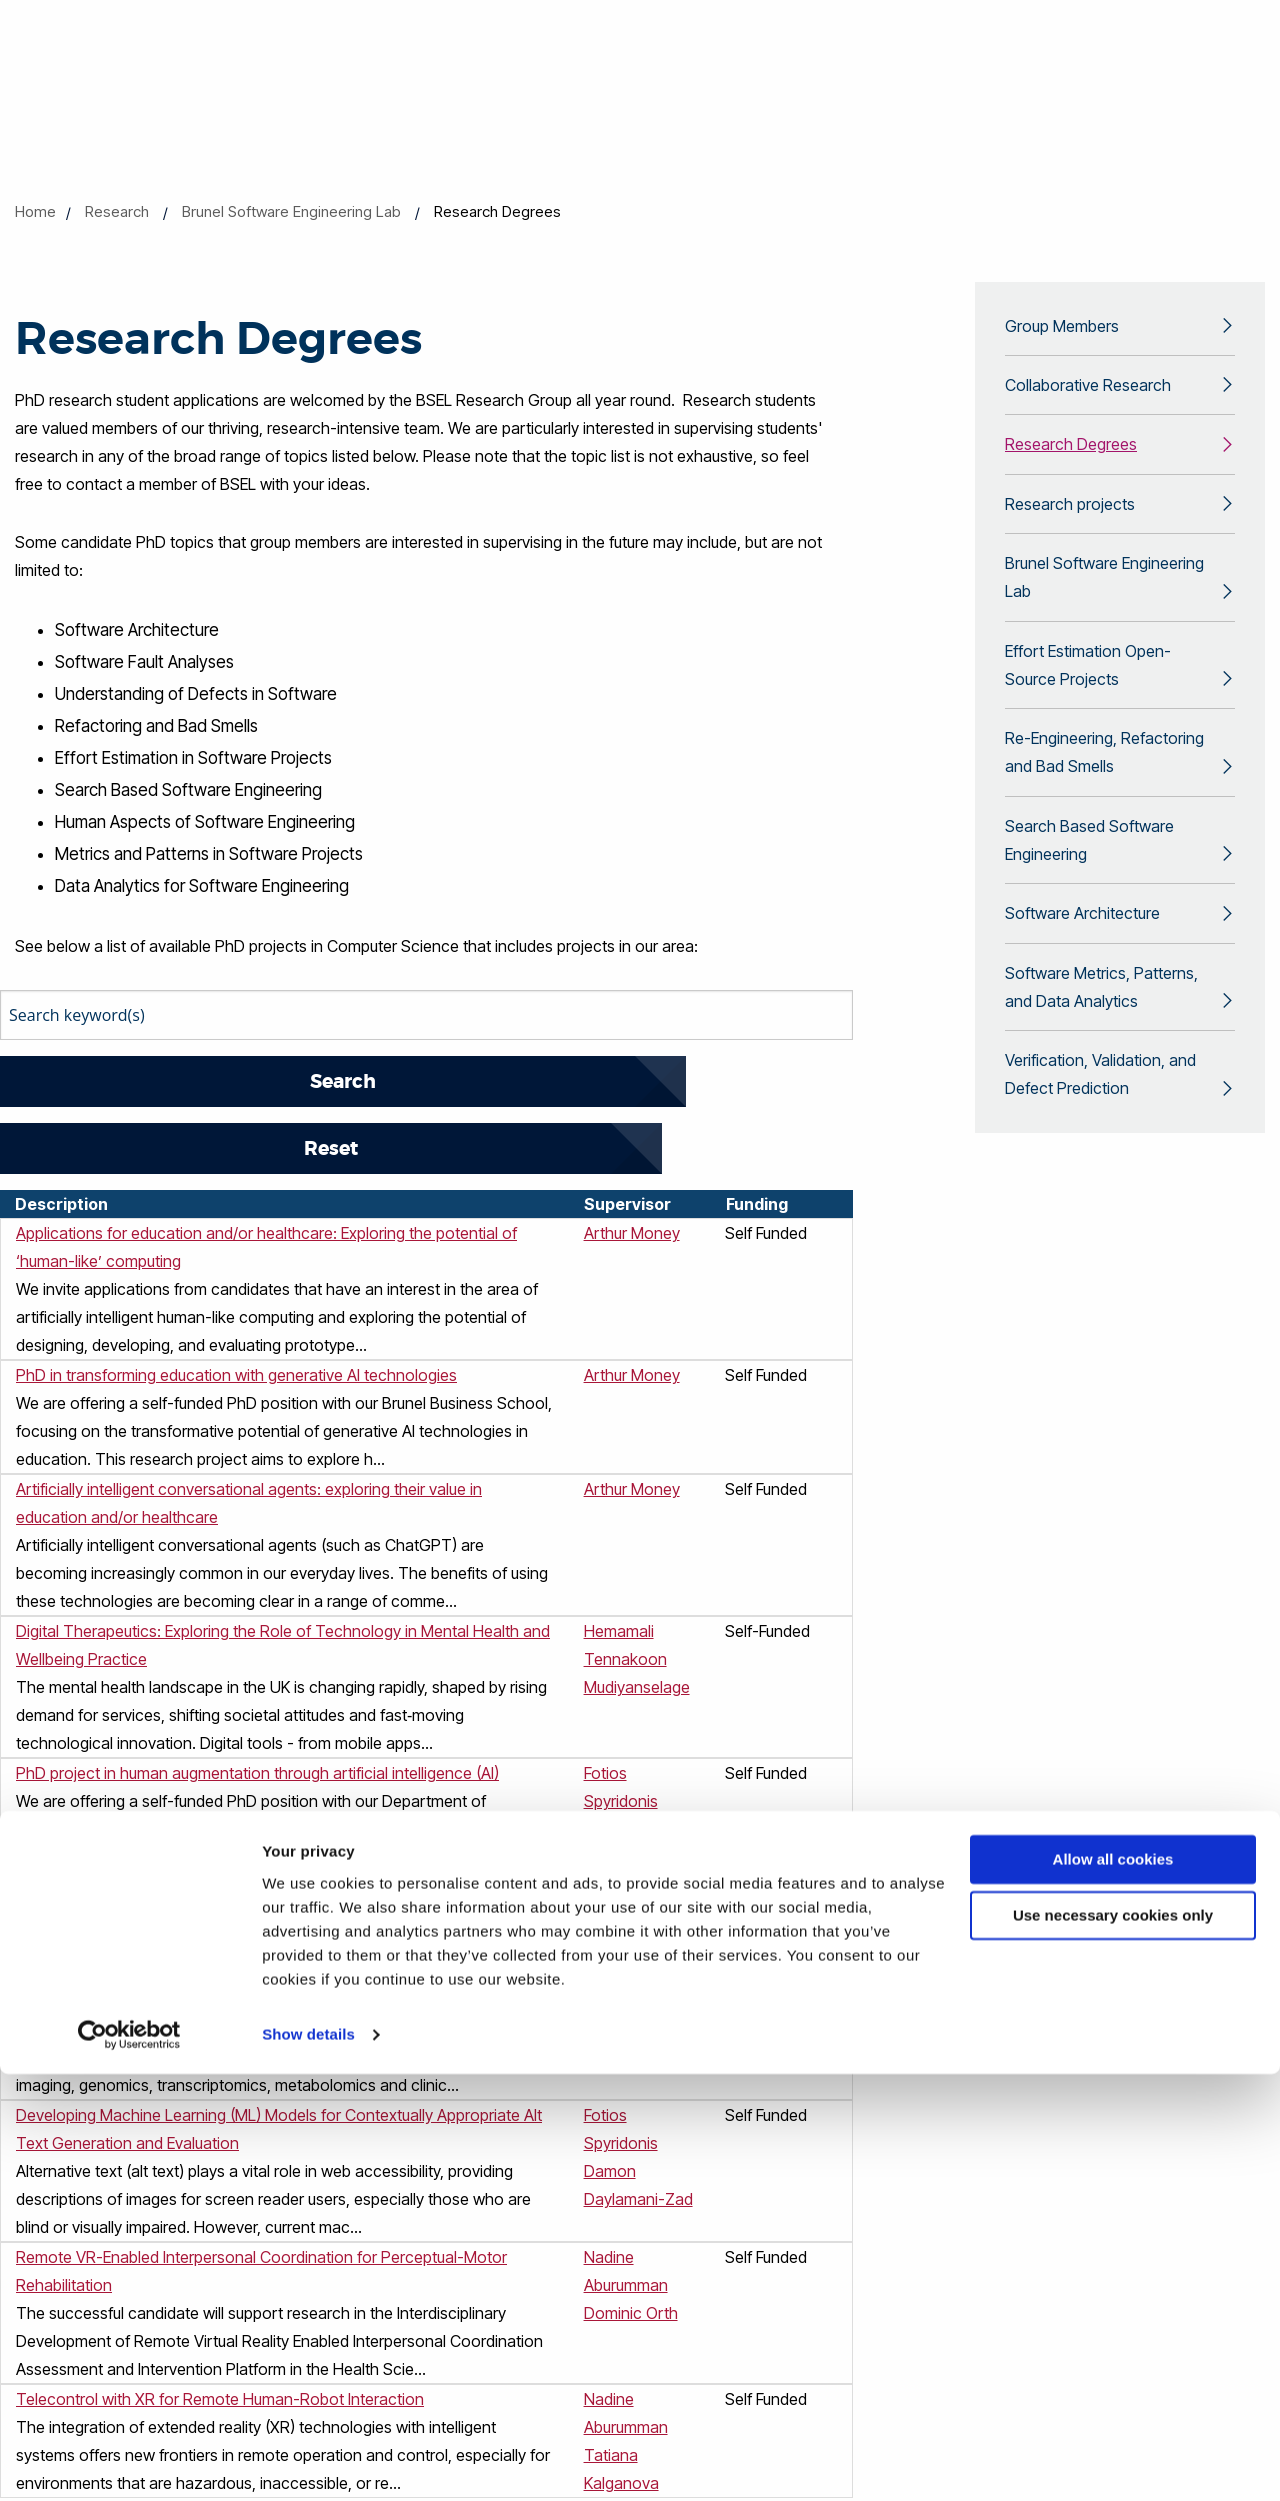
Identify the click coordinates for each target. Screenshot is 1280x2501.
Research (117, 211)
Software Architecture (1082, 960)
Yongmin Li (622, 1762)
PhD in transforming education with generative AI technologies (236, 1308)
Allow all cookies (1113, 2286)
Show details (308, 2461)
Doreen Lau (625, 1962)
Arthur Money (632, 1166)
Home (35, 211)
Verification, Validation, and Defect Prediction (1100, 1134)
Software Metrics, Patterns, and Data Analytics (1101, 1039)
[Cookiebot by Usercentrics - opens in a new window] (129, 2462)
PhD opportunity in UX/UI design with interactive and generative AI (248, 1820)
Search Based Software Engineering (1089, 881)
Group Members (1062, 328)
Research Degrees (1071, 454)
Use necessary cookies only (1113, 2342)
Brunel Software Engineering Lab (291, 211)
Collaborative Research (1088, 391)
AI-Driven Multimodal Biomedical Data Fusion (173, 1934)
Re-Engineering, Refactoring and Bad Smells (1104, 786)
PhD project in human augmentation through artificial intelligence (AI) (257, 1706)
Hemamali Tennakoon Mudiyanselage (637, 1592)
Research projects (1070, 517)
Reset (345, 1081)
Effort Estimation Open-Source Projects (1088, 691)
